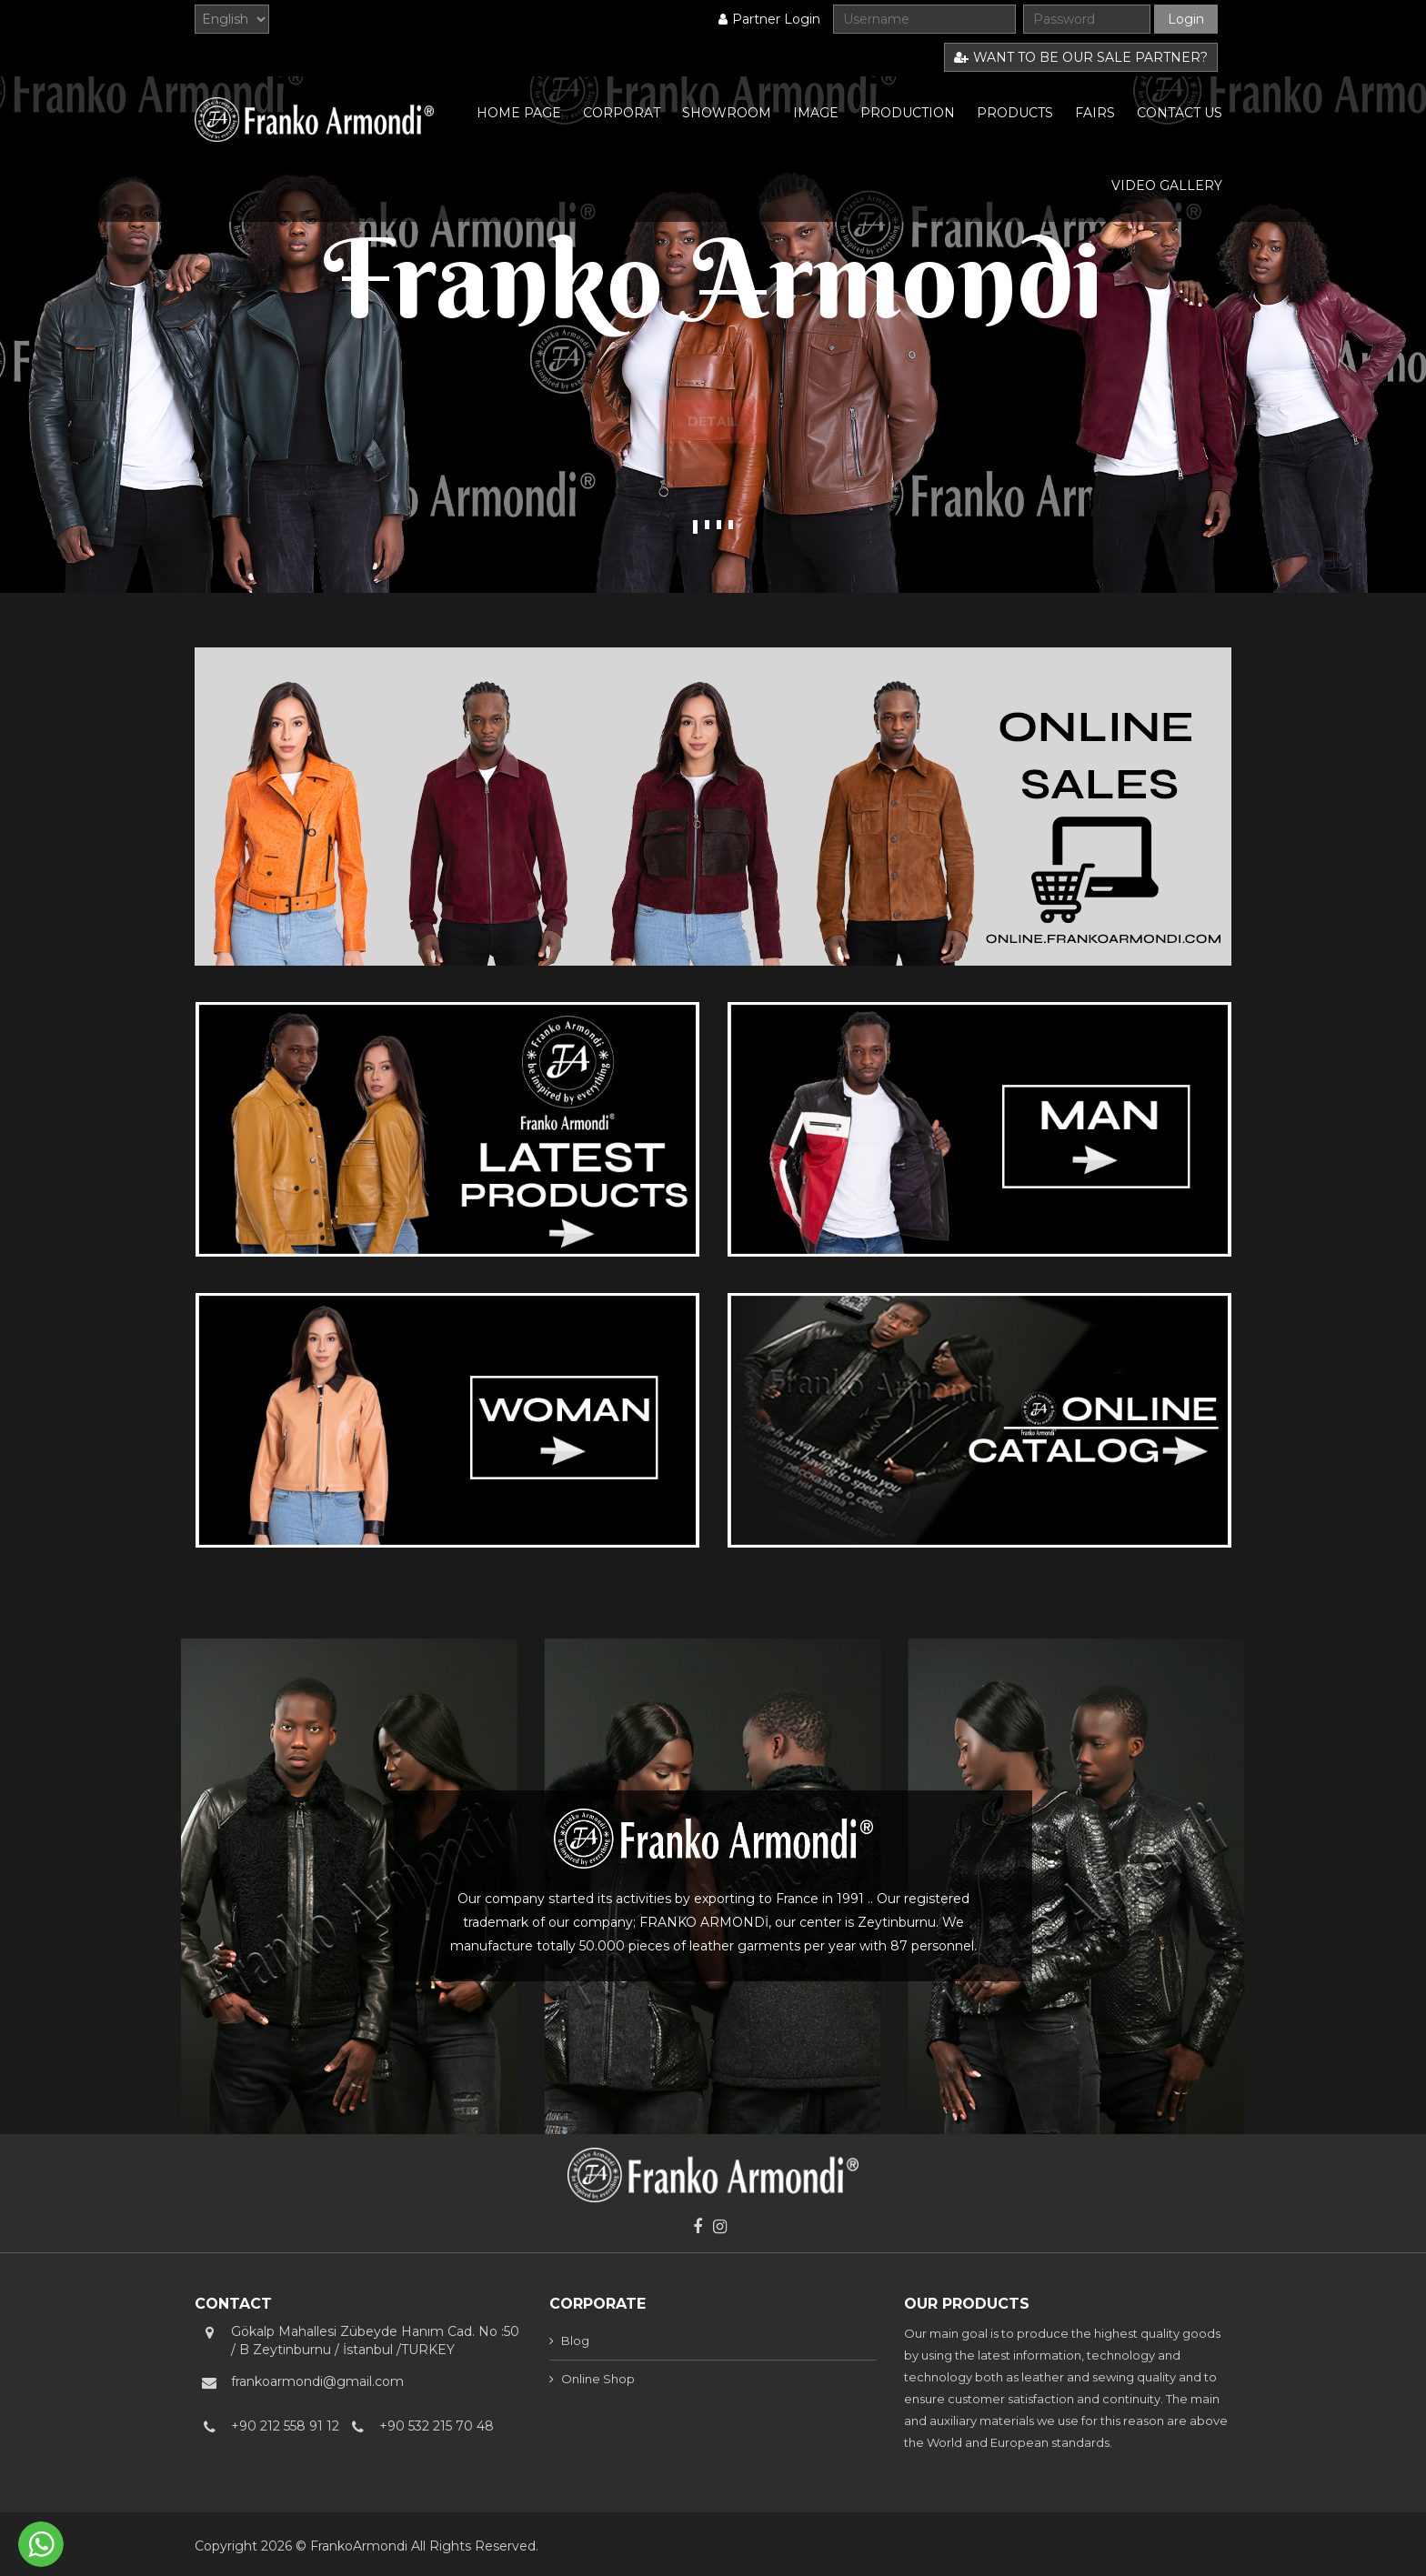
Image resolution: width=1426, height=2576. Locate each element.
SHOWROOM (726, 113)
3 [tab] (719, 524)
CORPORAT (621, 113)
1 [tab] (695, 527)
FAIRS (1095, 113)
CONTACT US (1179, 113)
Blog (575, 2340)
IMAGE (816, 113)
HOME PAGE (519, 113)
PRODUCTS (1015, 113)
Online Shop (598, 2378)
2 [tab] (707, 524)
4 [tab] (730, 524)
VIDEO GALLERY (1166, 185)
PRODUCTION (907, 113)
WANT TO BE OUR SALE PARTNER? (1081, 57)
